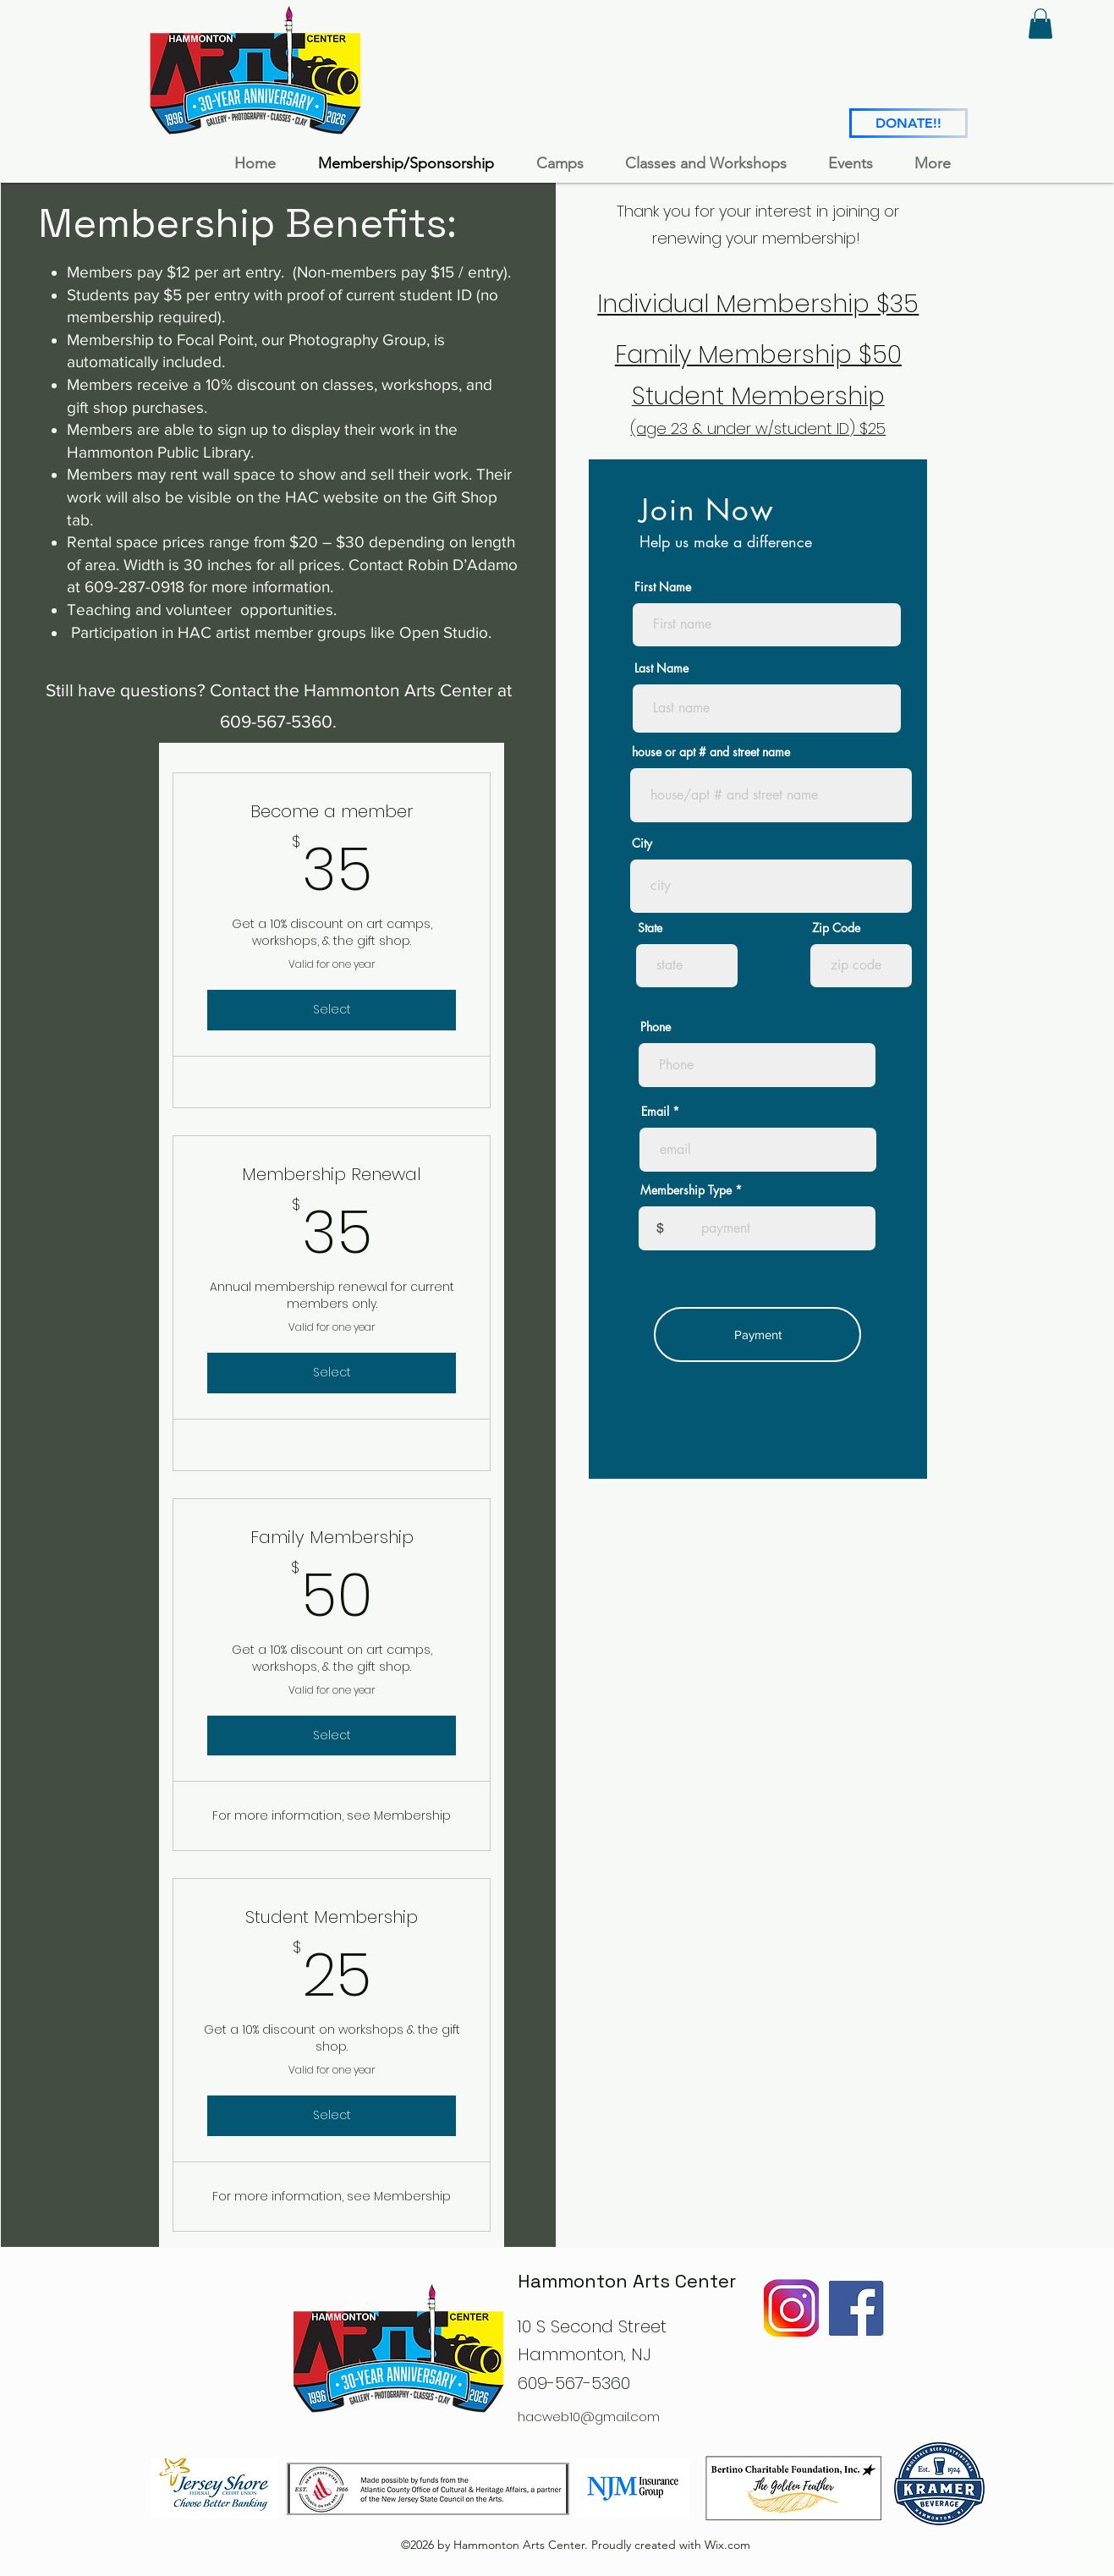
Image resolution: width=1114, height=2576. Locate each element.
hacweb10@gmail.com (589, 2416)
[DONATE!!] (908, 123)
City (642, 843)
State (650, 928)
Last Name (661, 668)
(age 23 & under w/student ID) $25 (758, 428)
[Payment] (757, 1334)
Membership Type (686, 1190)
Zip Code (836, 928)
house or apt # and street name (711, 752)
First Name (662, 587)
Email (655, 1112)
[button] (1040, 23)
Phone (655, 1027)
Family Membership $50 (758, 354)
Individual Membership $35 (758, 304)
